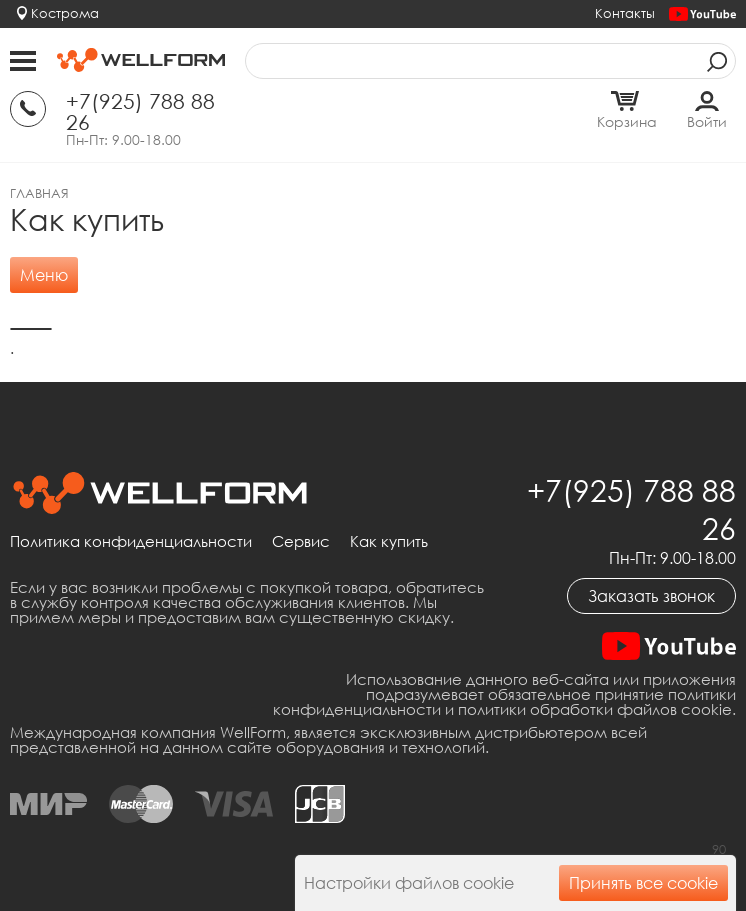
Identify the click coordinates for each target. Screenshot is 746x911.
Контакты (625, 13)
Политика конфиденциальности (131, 542)
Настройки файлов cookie (409, 883)
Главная (39, 193)
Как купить (389, 542)
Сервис (301, 542)
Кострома (65, 13)
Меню (44, 275)
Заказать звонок (651, 596)
